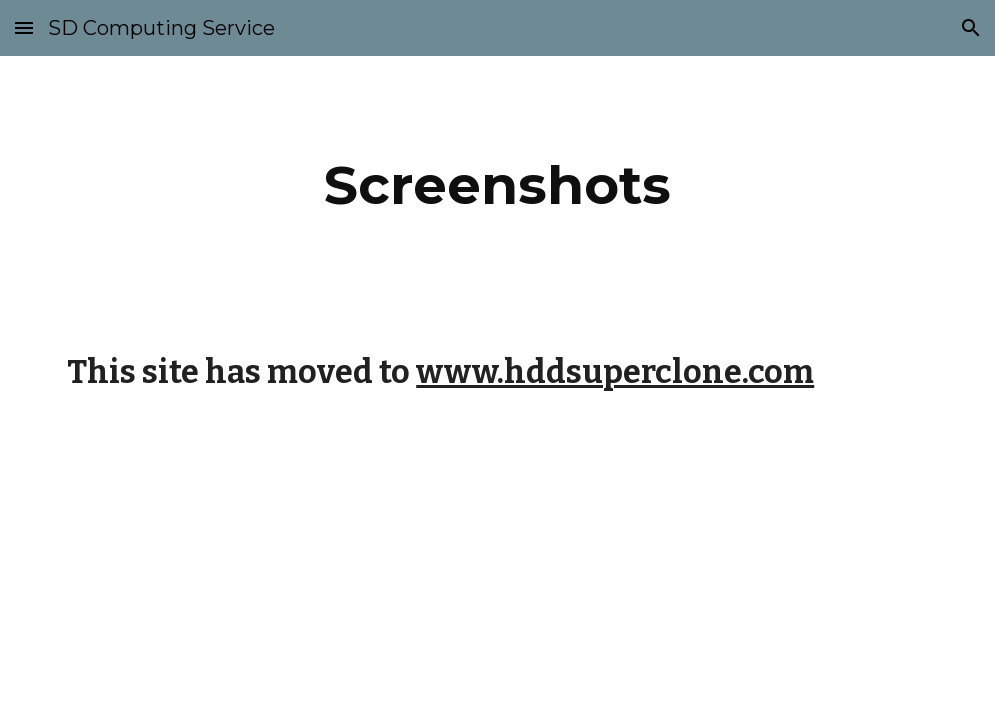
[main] (497, 185)
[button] (24, 27)
